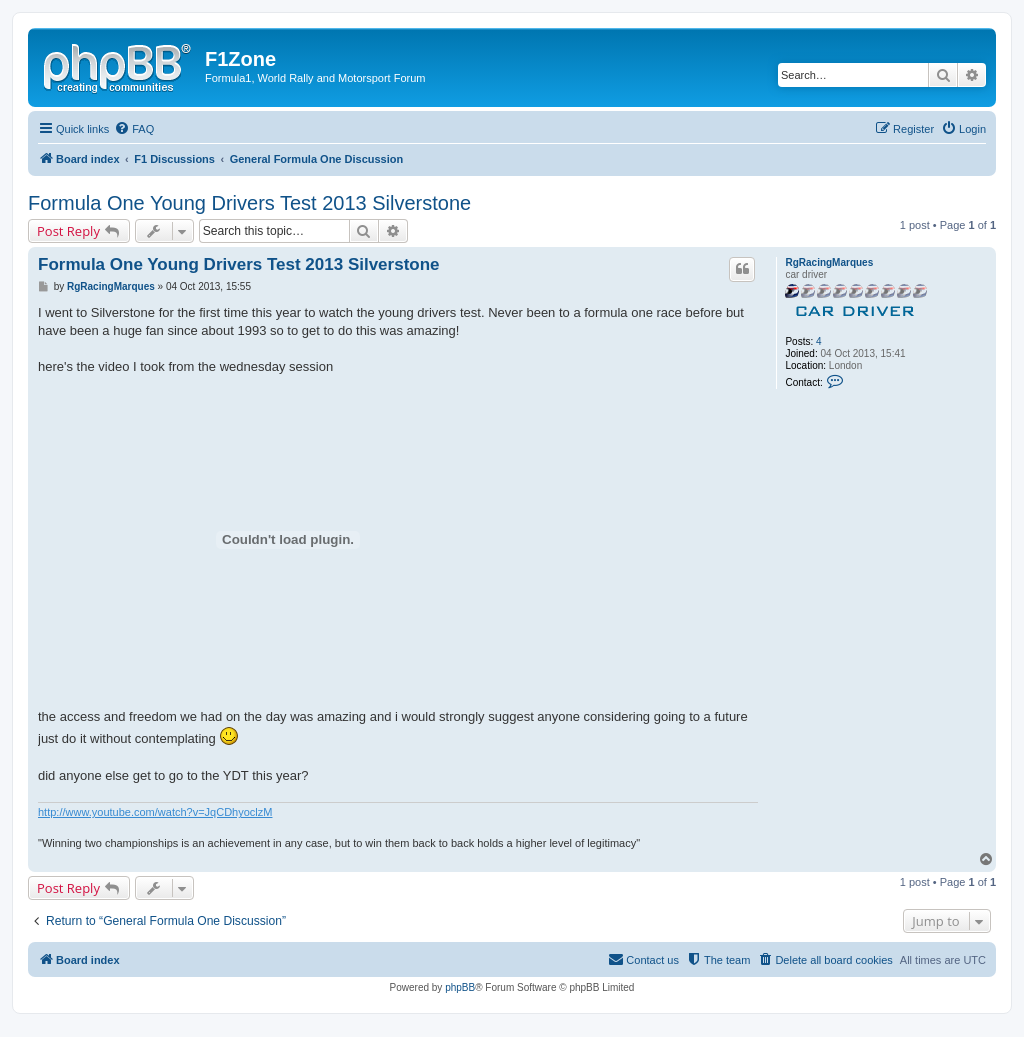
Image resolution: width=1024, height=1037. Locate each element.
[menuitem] (134, 129)
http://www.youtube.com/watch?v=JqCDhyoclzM (155, 812)
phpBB (460, 987)
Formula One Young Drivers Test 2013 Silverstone (249, 203)
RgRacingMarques (829, 262)
